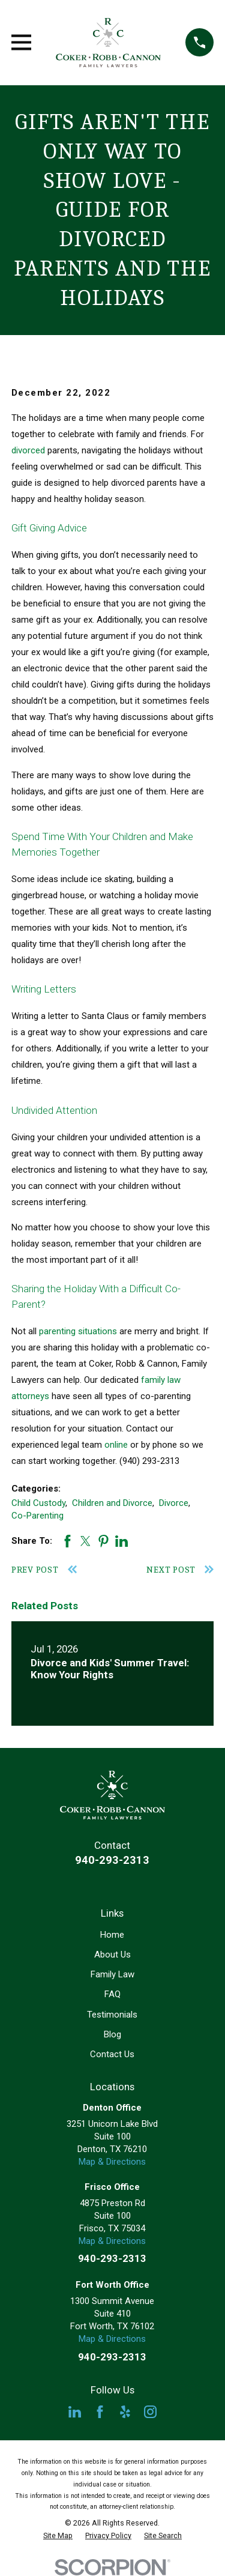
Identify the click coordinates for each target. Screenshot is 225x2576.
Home (112, 1934)
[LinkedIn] (74, 2411)
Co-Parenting (37, 1515)
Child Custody (38, 1503)
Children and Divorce (112, 1503)
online (116, 1444)
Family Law (112, 1974)
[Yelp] (125, 2411)
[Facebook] (100, 2411)
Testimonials (112, 2014)
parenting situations (78, 1331)
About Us (112, 1954)
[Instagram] (150, 2411)
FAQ (112, 1994)
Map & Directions (112, 2161)
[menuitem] (58, 2535)
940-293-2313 (112, 1860)
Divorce (173, 1503)
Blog (112, 2034)
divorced (28, 450)
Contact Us (112, 2054)
